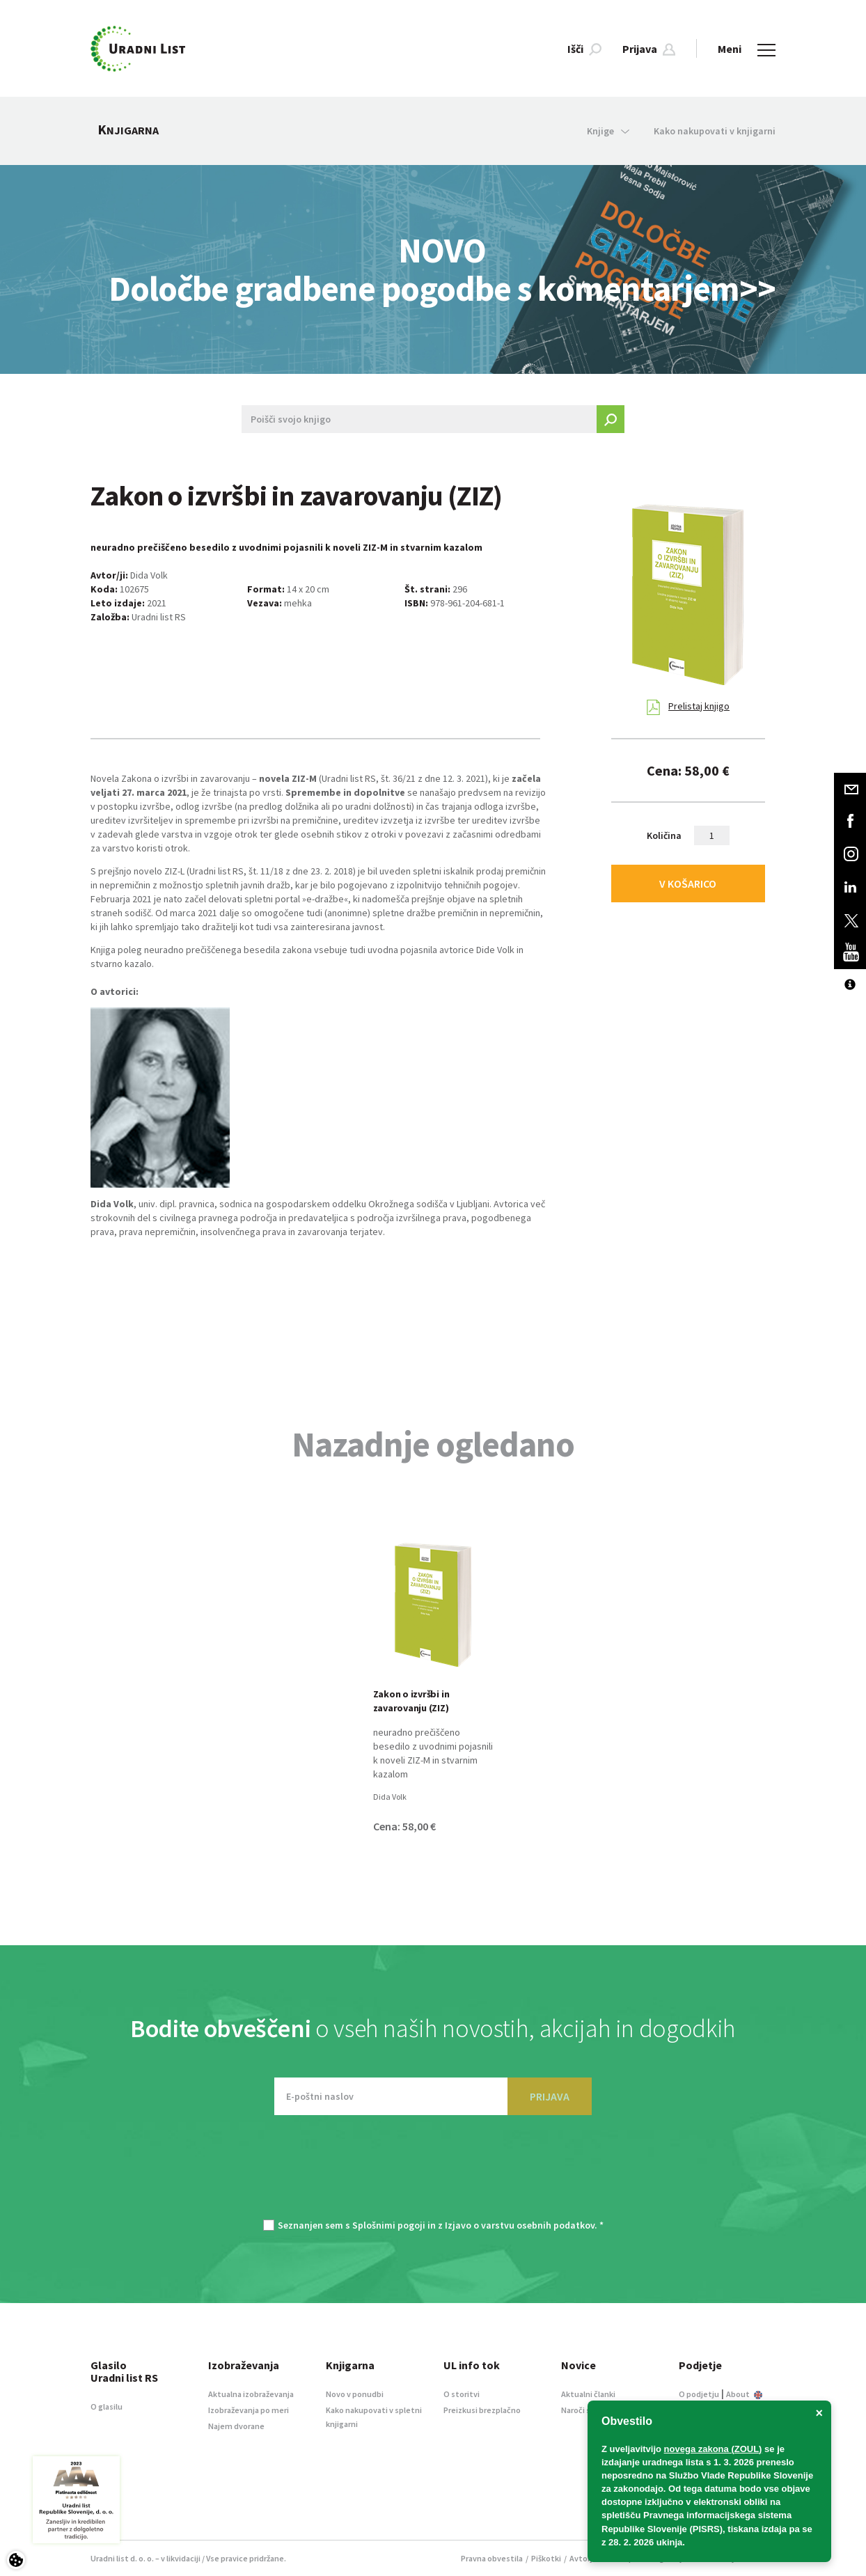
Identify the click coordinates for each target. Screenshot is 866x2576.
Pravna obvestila (492, 2558)
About (744, 2394)
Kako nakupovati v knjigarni (715, 131)
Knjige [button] (608, 131)
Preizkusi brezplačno (482, 2410)
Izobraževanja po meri (248, 2410)
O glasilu (106, 2406)
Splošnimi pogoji (388, 2225)
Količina (664, 835)
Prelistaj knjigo (688, 707)
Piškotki (546, 2558)
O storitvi (461, 2394)
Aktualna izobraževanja (251, 2394)
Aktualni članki (588, 2394)
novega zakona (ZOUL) (713, 2449)
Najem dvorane (236, 2426)
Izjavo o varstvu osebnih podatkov (520, 2225)
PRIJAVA (549, 2096)
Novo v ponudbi (355, 2394)
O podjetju (699, 2394)
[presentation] (433, 2174)
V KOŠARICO (687, 883)
